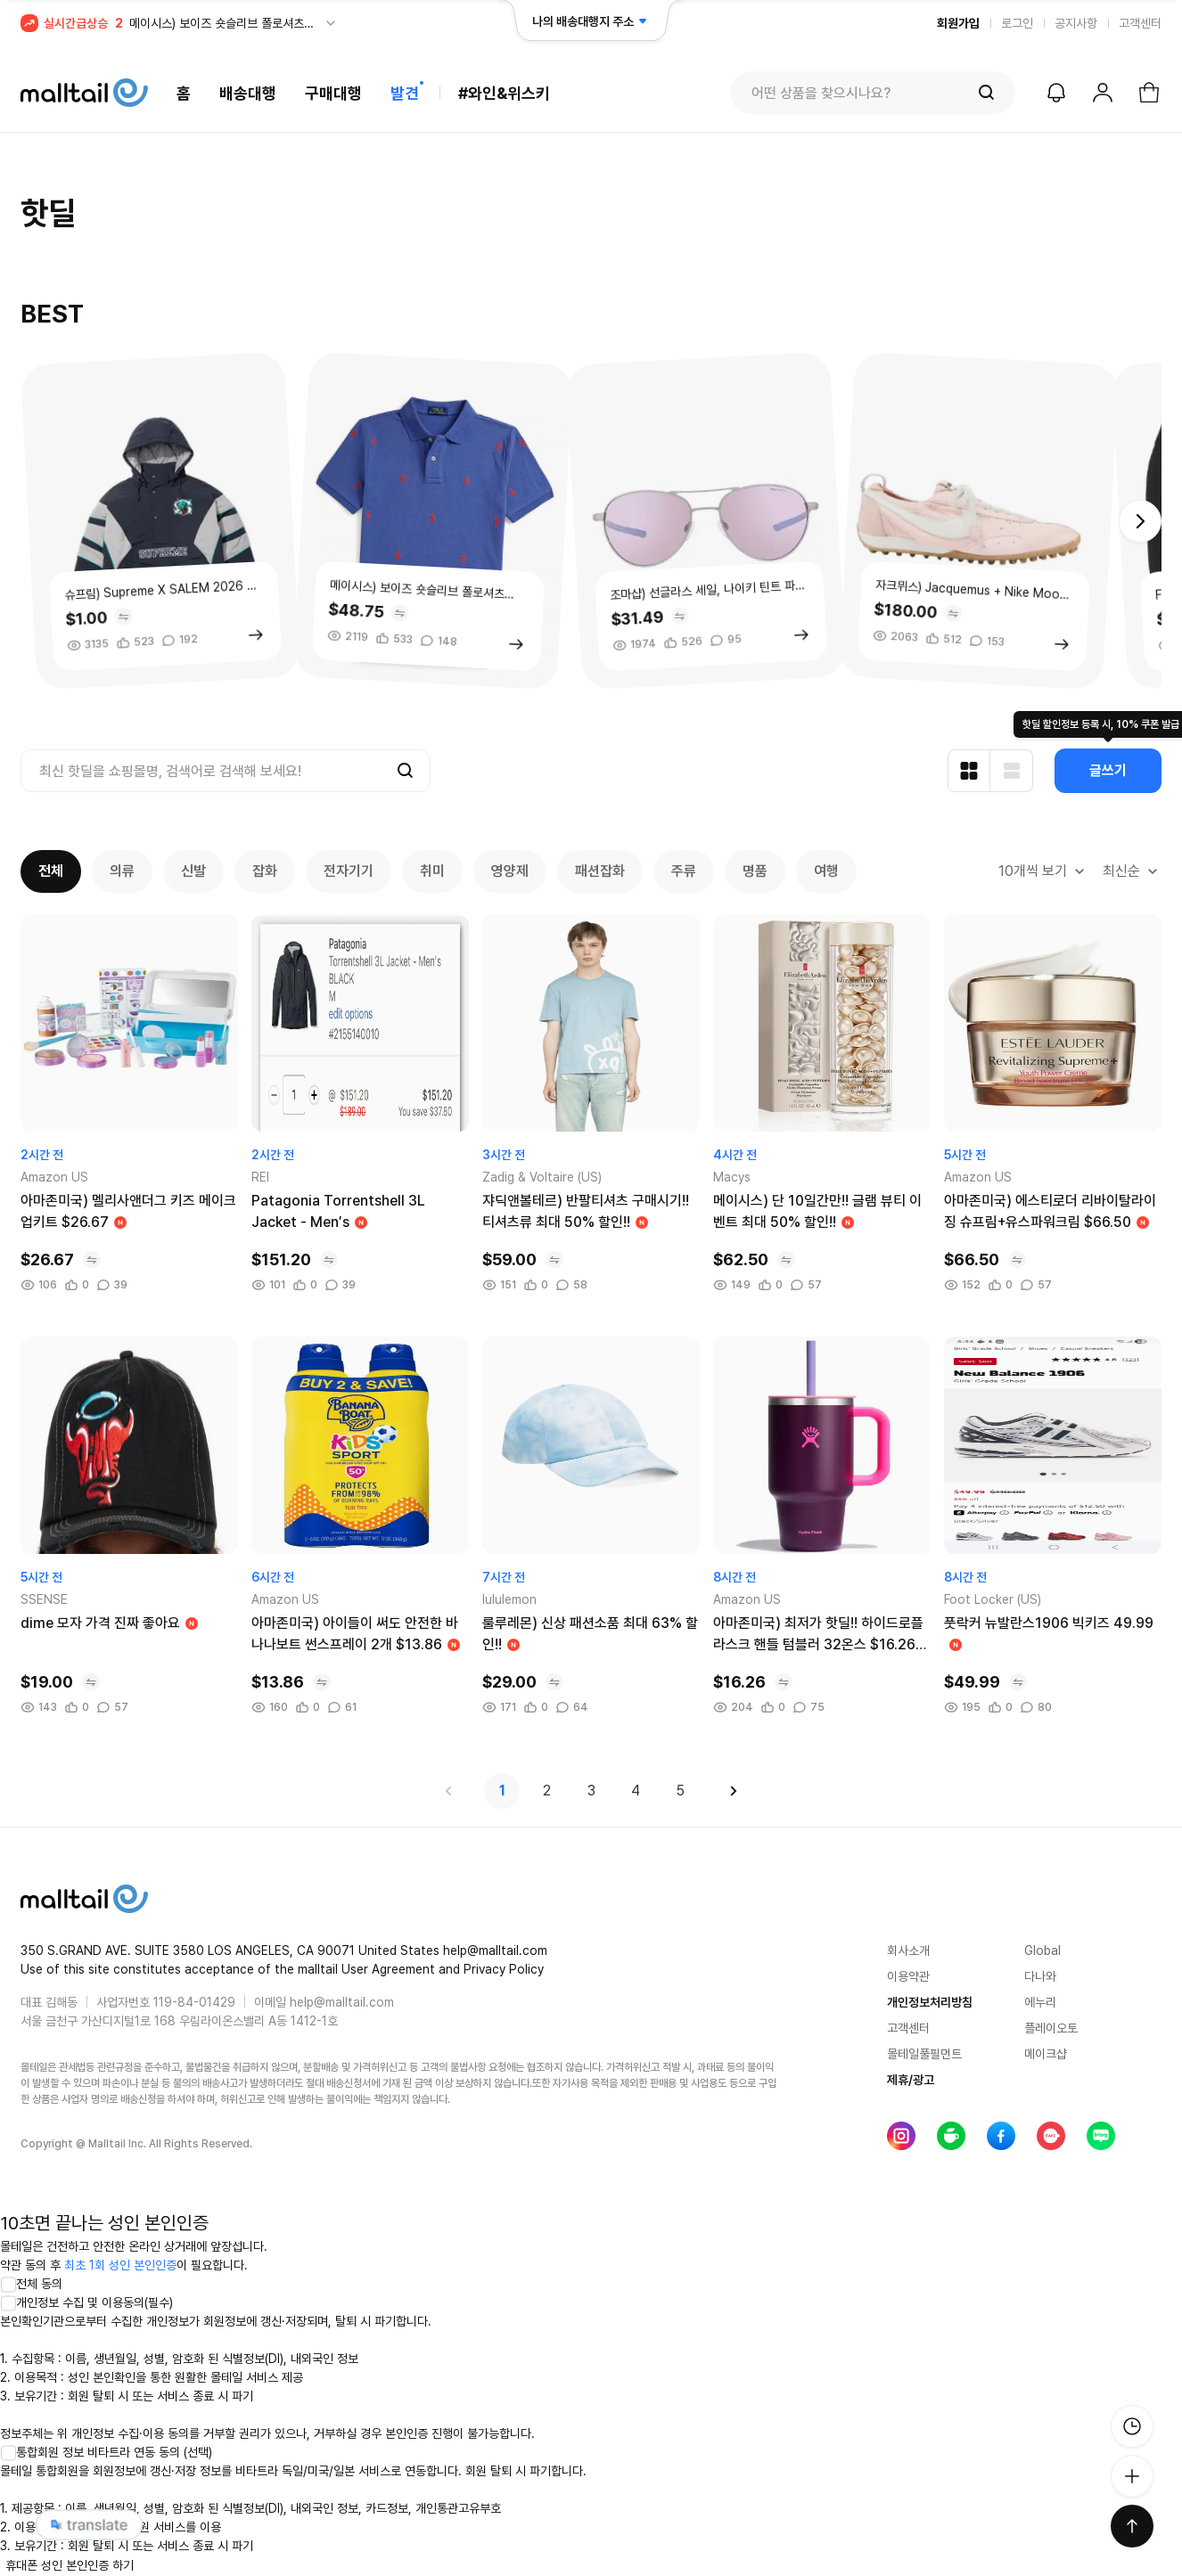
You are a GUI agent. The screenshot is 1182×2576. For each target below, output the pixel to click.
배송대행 (247, 93)
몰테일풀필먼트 (924, 2054)
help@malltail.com (342, 2002)
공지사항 (1076, 23)
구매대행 (333, 93)
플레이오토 (1051, 2028)
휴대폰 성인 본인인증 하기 (69, 2565)
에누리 (1040, 2002)
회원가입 (958, 23)
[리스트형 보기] (1011, 770)
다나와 (1040, 1976)
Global (1042, 1950)
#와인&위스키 (504, 93)
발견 (404, 93)
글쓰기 (1108, 770)
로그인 (1017, 23)
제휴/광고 (910, 2080)
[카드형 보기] (969, 770)
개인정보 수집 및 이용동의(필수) (86, 2302)
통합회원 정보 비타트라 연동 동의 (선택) (106, 2452)
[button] (1140, 521)
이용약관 (908, 1976)
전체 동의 (31, 2284)
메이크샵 (1045, 2054)
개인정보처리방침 (930, 2002)
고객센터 (1140, 23)
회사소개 (908, 1950)
